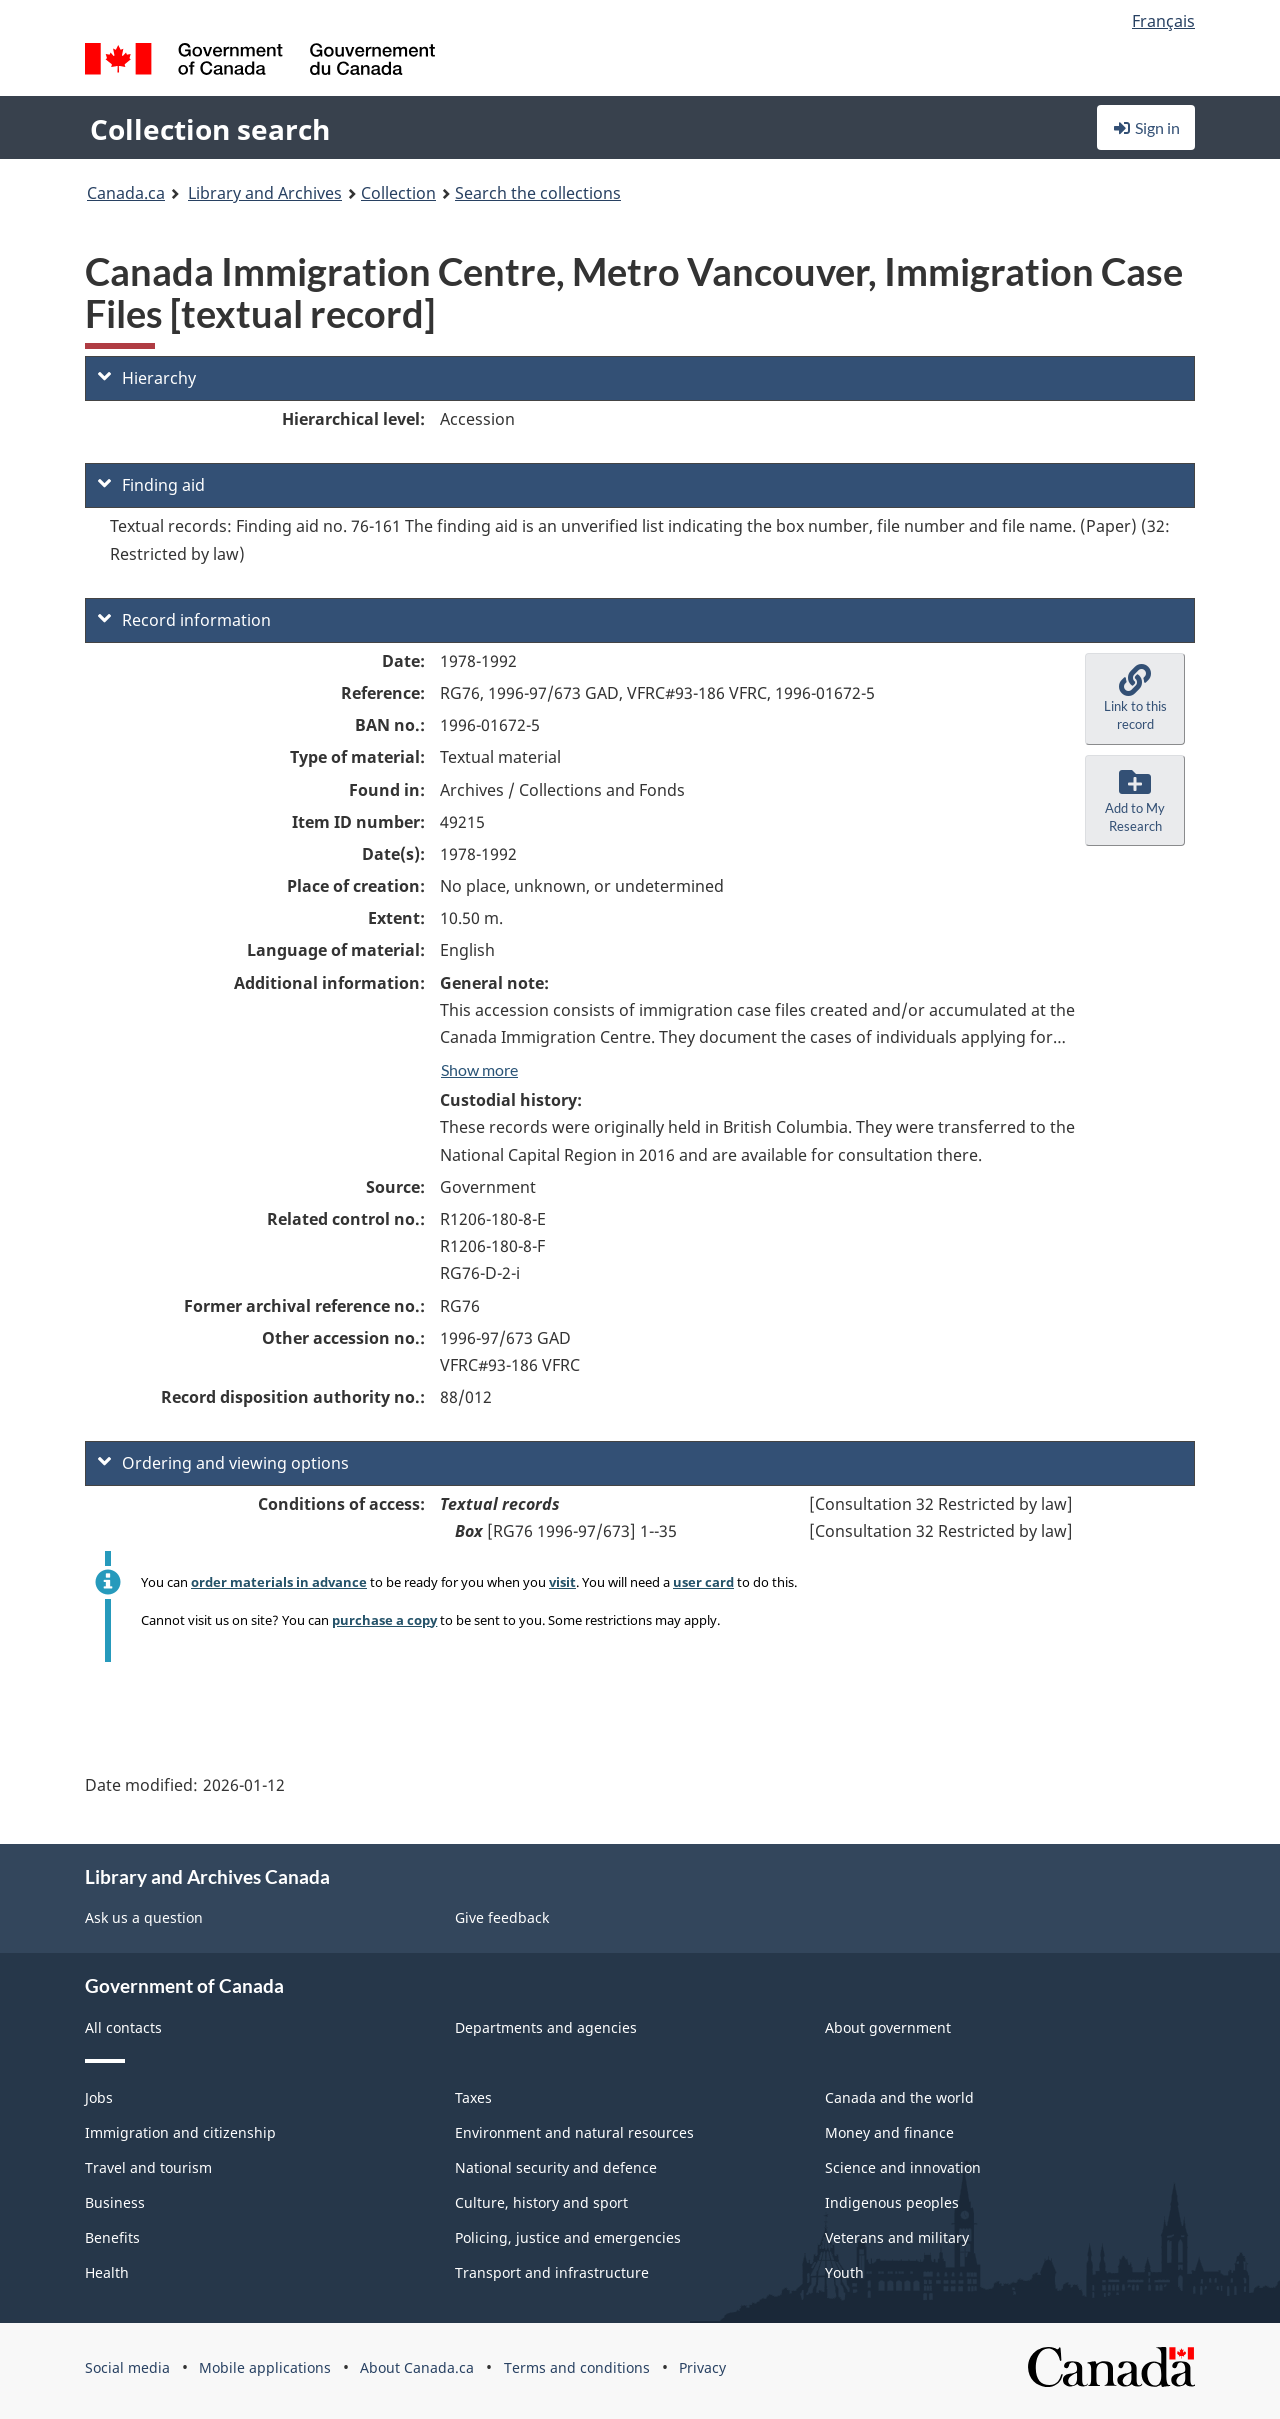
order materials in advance (279, 1582)
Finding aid (151, 485)
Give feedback (502, 1917)
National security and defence (556, 2167)
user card (703, 1582)
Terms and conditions (577, 2367)
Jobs (99, 2097)
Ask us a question (144, 1917)
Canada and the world (899, 2097)
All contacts (123, 2027)
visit (562, 1582)
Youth (844, 2272)
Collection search (210, 129)
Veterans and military (897, 2237)
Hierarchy (147, 378)
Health (107, 2272)
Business (115, 2202)
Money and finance (889, 2132)
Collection (398, 193)
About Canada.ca (417, 2367)
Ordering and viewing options (223, 1463)
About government (888, 2027)
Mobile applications (265, 2367)
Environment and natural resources (574, 2132)
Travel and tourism (148, 2167)
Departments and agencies (546, 2027)
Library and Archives (265, 193)
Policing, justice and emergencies (568, 2237)
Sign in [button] (1146, 127)
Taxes (473, 2097)
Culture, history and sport (541, 2202)
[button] (1135, 699)
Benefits (112, 2237)
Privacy (702, 2367)
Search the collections (538, 193)
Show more (479, 1069)
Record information (184, 620)
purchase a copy (384, 1620)
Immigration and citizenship (180, 2132)
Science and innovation (903, 2167)
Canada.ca (126, 193)
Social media (127, 2367)
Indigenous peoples (892, 2202)
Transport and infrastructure (552, 2272)
